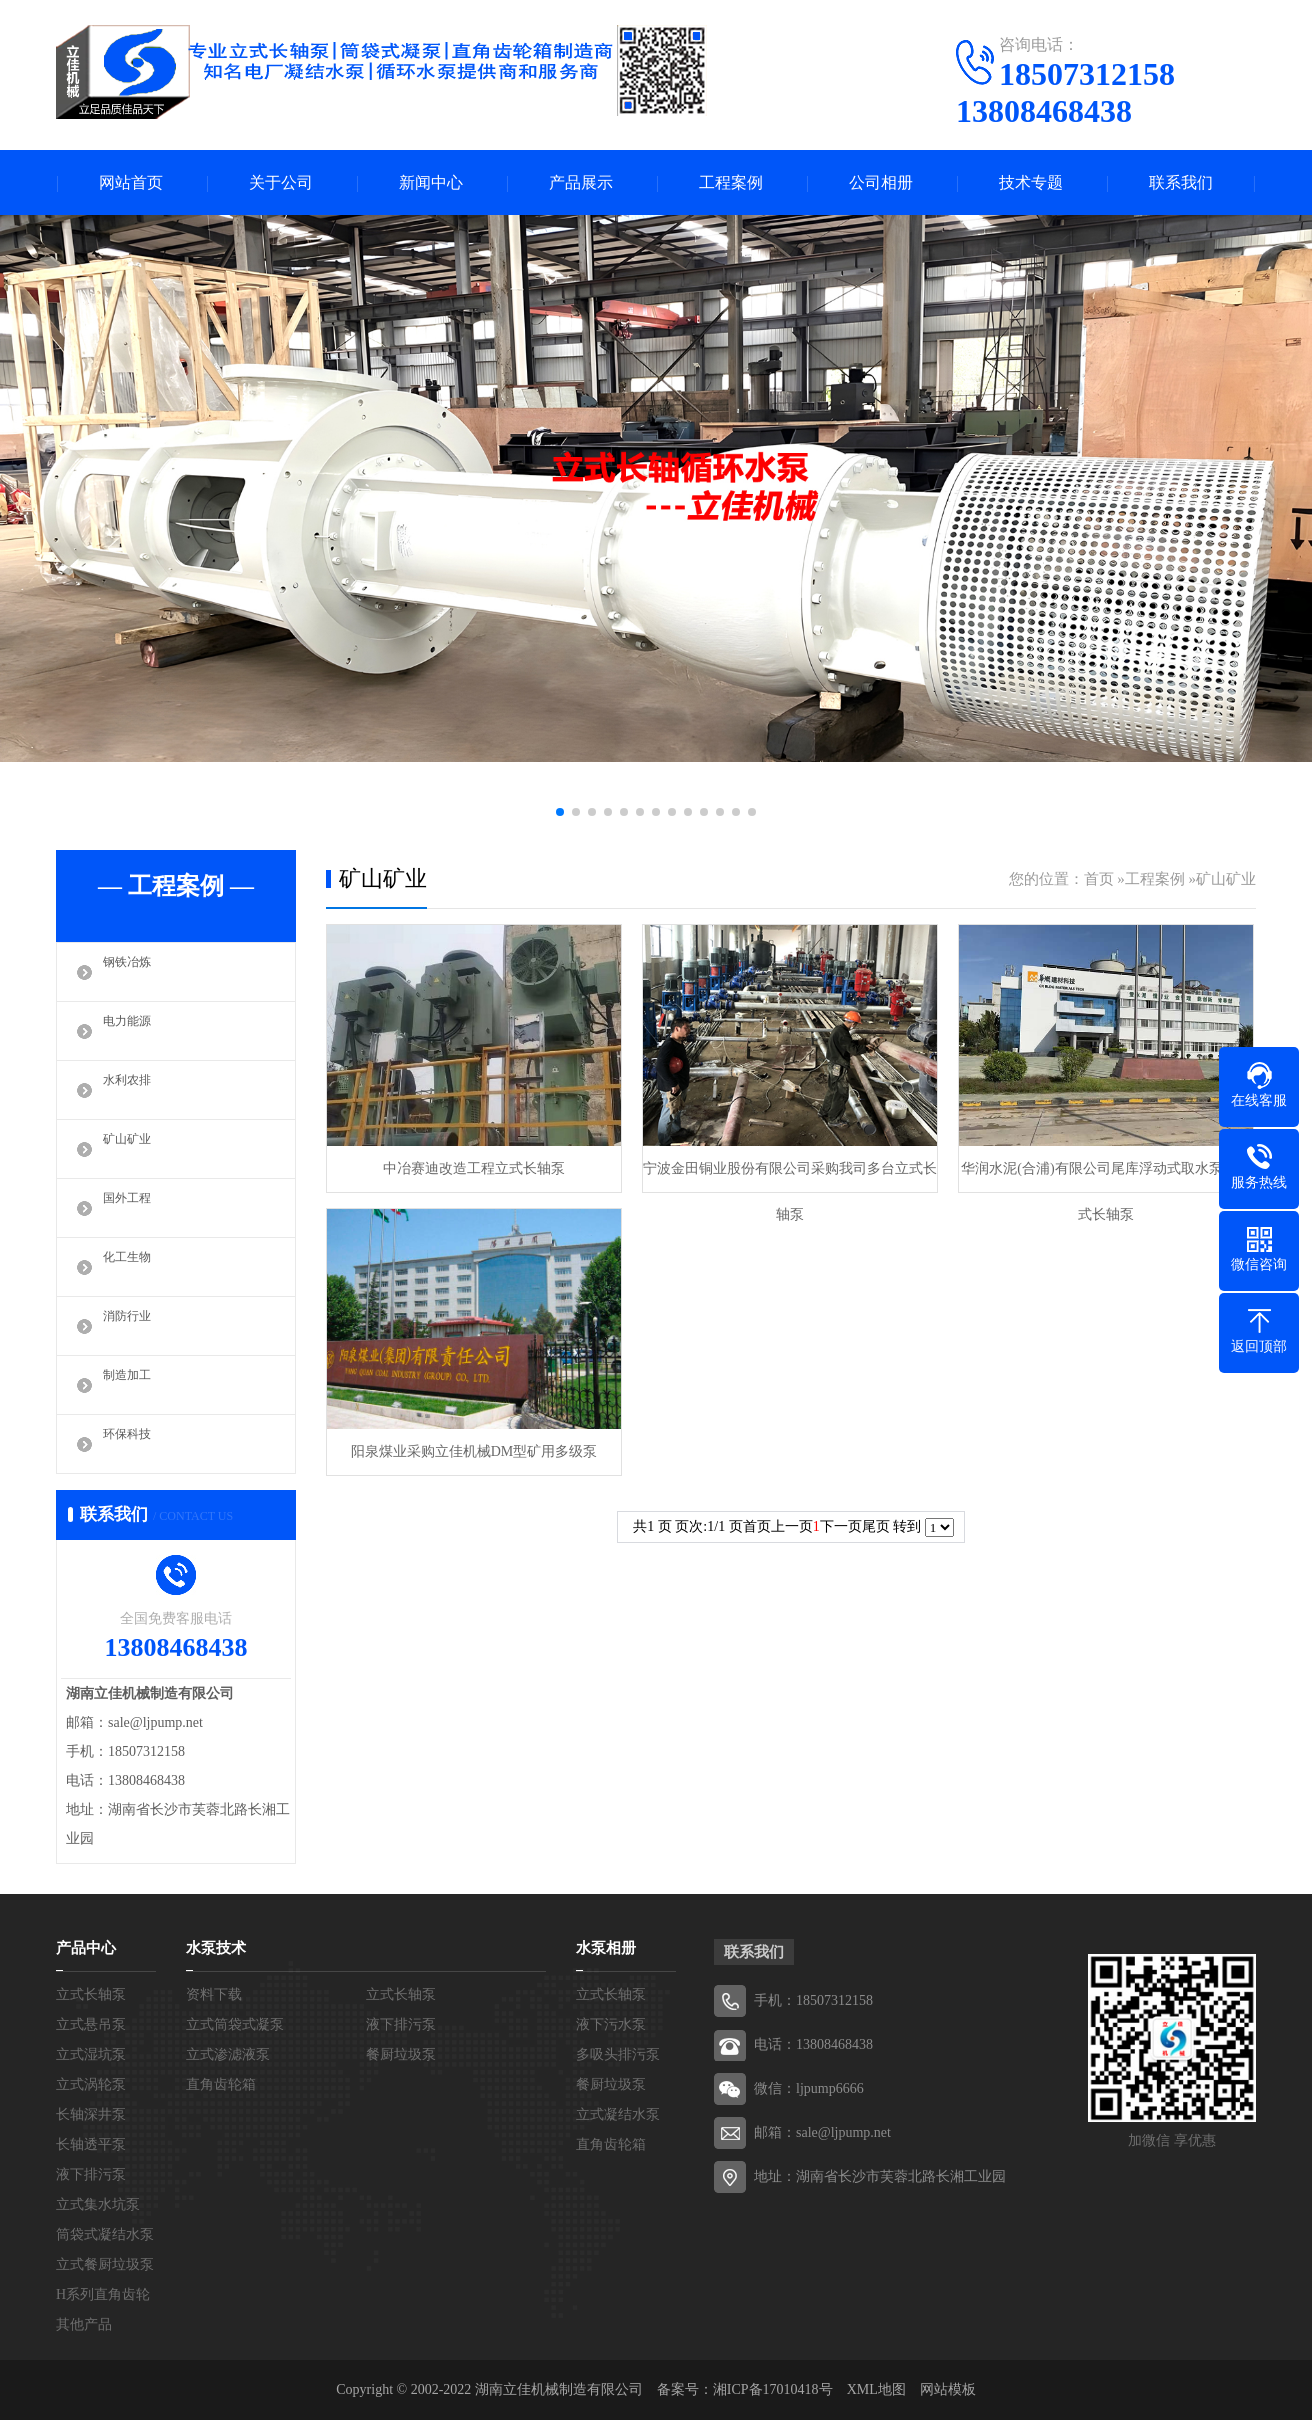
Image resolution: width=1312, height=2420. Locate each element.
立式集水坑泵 (98, 2204)
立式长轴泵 (91, 1994)
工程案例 (731, 182)
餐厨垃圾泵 (401, 2054)
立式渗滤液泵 (228, 2054)
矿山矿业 (133, 1149)
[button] (560, 812)
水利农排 (133, 1090)
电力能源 (133, 1031)
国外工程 (133, 1208)
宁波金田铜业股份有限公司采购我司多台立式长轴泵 (790, 1176)
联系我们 (1181, 182)
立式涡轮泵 (91, 2084)
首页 (1099, 879)
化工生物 (133, 1267)
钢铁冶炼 (133, 972)
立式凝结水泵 (618, 2114)
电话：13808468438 (813, 2044)
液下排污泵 (91, 2174)
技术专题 (1031, 182)
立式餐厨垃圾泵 (105, 2264)
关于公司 (281, 182)
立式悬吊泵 (91, 2024)
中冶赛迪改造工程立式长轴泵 (474, 1168)
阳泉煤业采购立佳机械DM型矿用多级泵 (474, 1451)
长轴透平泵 (91, 2144)
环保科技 (133, 1444)
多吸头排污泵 (618, 2054)
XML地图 (876, 2389)
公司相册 (881, 182)
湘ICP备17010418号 (773, 2389)
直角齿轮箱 (221, 2084)
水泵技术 (216, 1948)
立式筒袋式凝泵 (235, 2024)
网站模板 (948, 2389)
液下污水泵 (611, 2024)
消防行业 (133, 1326)
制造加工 (133, 1385)
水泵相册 (606, 1948)
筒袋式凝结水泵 (105, 2234)
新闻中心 (431, 182)
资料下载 (214, 1994)
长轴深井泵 (91, 2114)
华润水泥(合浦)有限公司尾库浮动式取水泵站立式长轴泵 (1105, 1176)
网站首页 (131, 182)
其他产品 (84, 2324)
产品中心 (86, 1948)
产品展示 (581, 182)
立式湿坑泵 (91, 2054)
